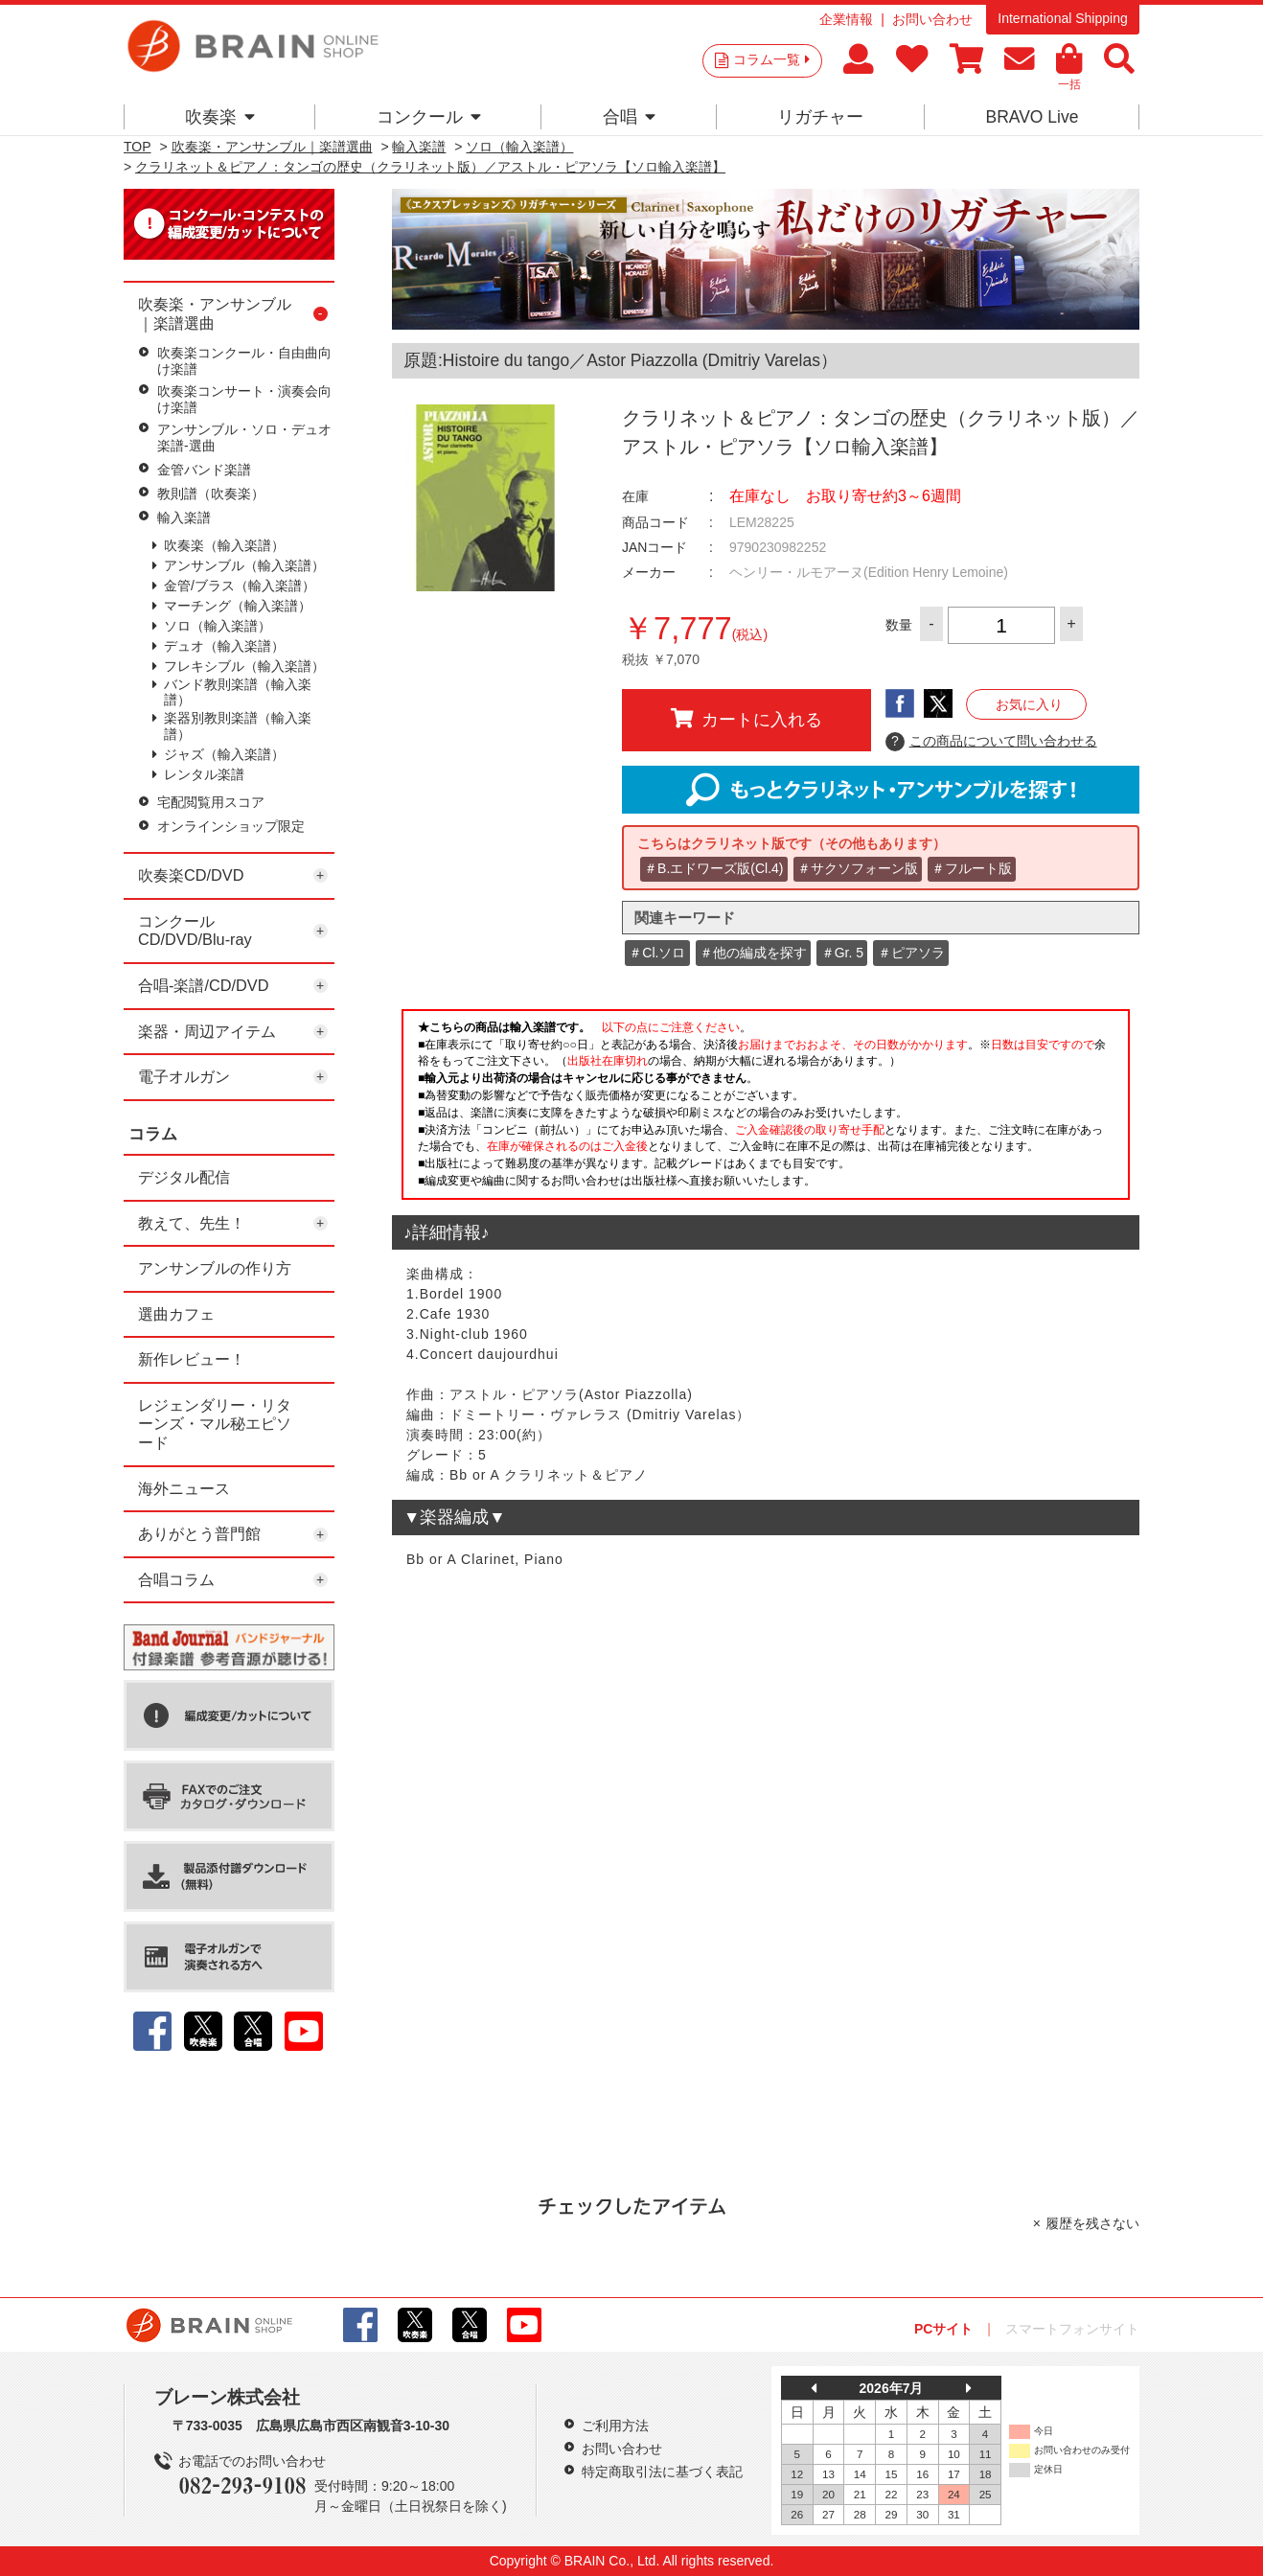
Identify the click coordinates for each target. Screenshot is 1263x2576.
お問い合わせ (932, 19)
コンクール (429, 116)
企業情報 (846, 19)
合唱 (629, 116)
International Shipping (1062, 18)
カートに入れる (746, 718)
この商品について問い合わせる (991, 741)
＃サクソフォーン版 (857, 868)
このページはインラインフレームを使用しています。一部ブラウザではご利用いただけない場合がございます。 (765, 1109)
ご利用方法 (615, 2425)
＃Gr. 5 (842, 952)
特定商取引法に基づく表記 (662, 2471)
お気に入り (1029, 704)
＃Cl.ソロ (657, 952)
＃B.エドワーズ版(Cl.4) (713, 868)
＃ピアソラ (911, 952)
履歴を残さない (1092, 2223)
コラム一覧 (771, 59)
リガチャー (820, 116)
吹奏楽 (220, 116)
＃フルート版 (971, 868)
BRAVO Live (1031, 116)
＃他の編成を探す (753, 952)
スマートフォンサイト (1072, 2328)
